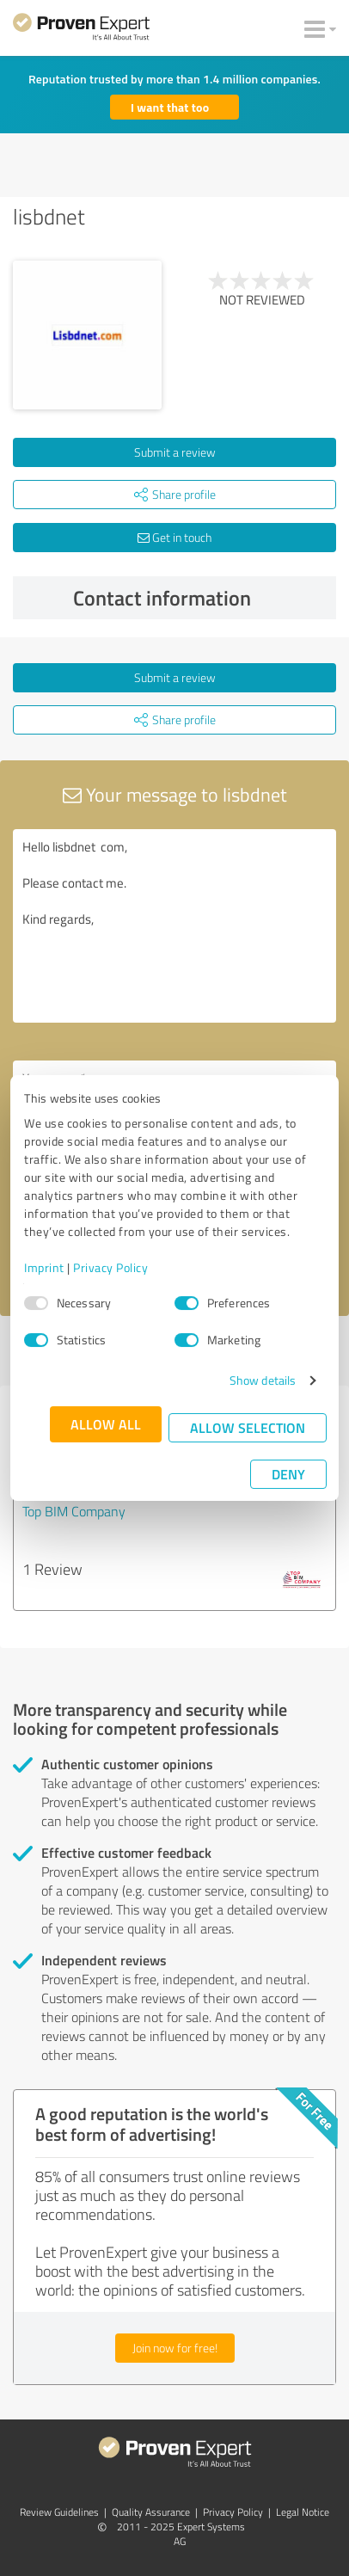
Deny (288, 1474)
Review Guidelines (59, 2512)
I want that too (170, 107)
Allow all (105, 1424)
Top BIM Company (74, 1511)
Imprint (44, 1267)
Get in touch (174, 537)
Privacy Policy (110, 1267)
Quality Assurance (151, 2512)
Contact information (200, 597)
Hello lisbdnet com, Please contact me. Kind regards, (174, 926)
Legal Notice (302, 2512)
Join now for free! (174, 2347)
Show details (263, 1380)
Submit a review (175, 452)
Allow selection (247, 1427)
